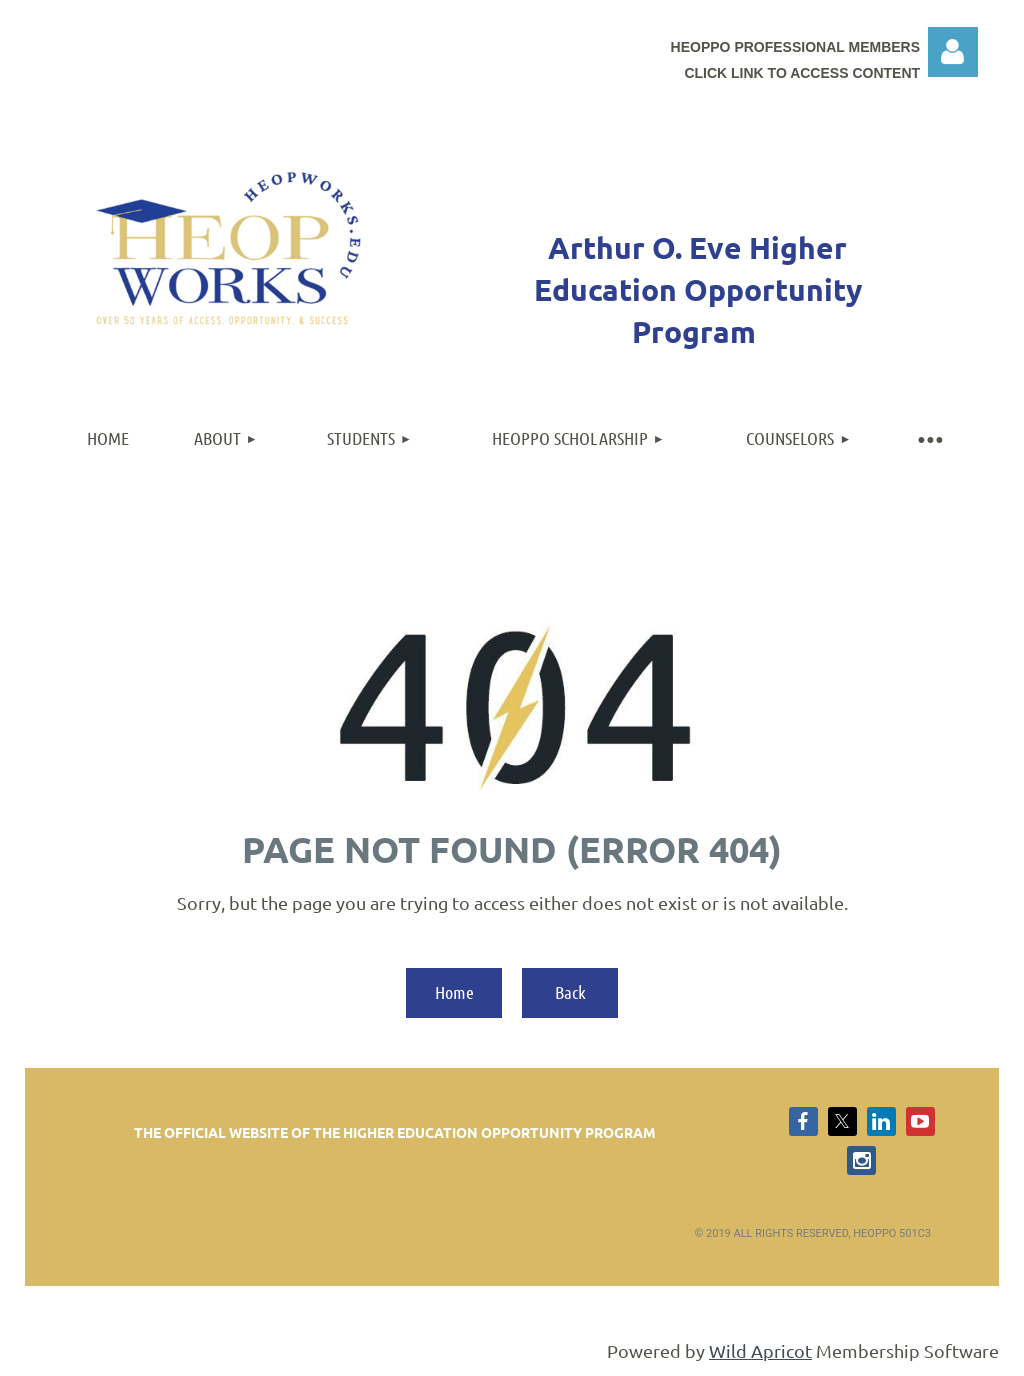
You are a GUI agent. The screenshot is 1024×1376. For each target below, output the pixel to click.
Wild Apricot (760, 1350)
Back (570, 992)
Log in (953, 52)
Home (454, 992)
